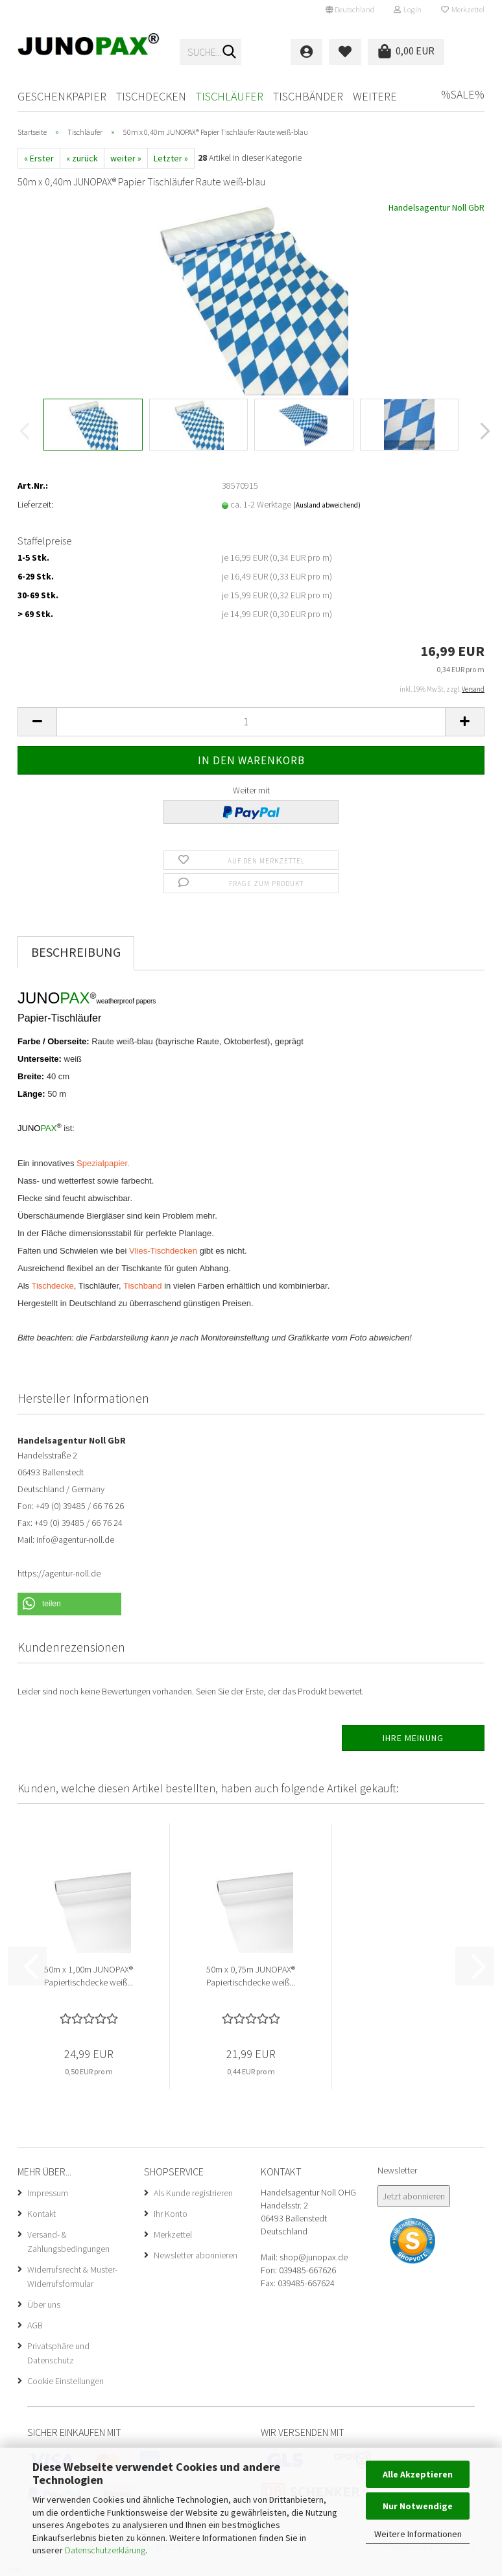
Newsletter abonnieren (195, 2255)
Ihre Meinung (413, 1738)
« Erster (39, 158)
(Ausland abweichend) (327, 504)
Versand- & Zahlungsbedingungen (68, 2241)
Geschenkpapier (62, 96)
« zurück (82, 158)
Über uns (43, 2304)
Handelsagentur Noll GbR (436, 207)
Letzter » (171, 158)
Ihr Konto (170, 2213)
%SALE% (462, 94)
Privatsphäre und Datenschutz (58, 2353)
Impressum (47, 2193)
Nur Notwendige (418, 2506)
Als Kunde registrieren (193, 2193)
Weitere (375, 96)
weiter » (125, 158)
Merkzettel (462, 9)
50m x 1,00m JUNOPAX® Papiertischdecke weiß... (88, 1975)
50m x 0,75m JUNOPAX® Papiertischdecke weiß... (250, 1975)
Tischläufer (229, 96)
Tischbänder (308, 96)
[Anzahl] (251, 721)
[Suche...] (229, 52)
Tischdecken (151, 96)
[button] (350, 9)
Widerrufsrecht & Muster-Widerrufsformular (72, 2276)
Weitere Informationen (418, 2534)
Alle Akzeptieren (418, 2474)
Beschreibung (76, 952)
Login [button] (408, 9)
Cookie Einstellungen (65, 2381)
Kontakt (41, 2213)
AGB (35, 2325)
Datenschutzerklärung (105, 2550)
